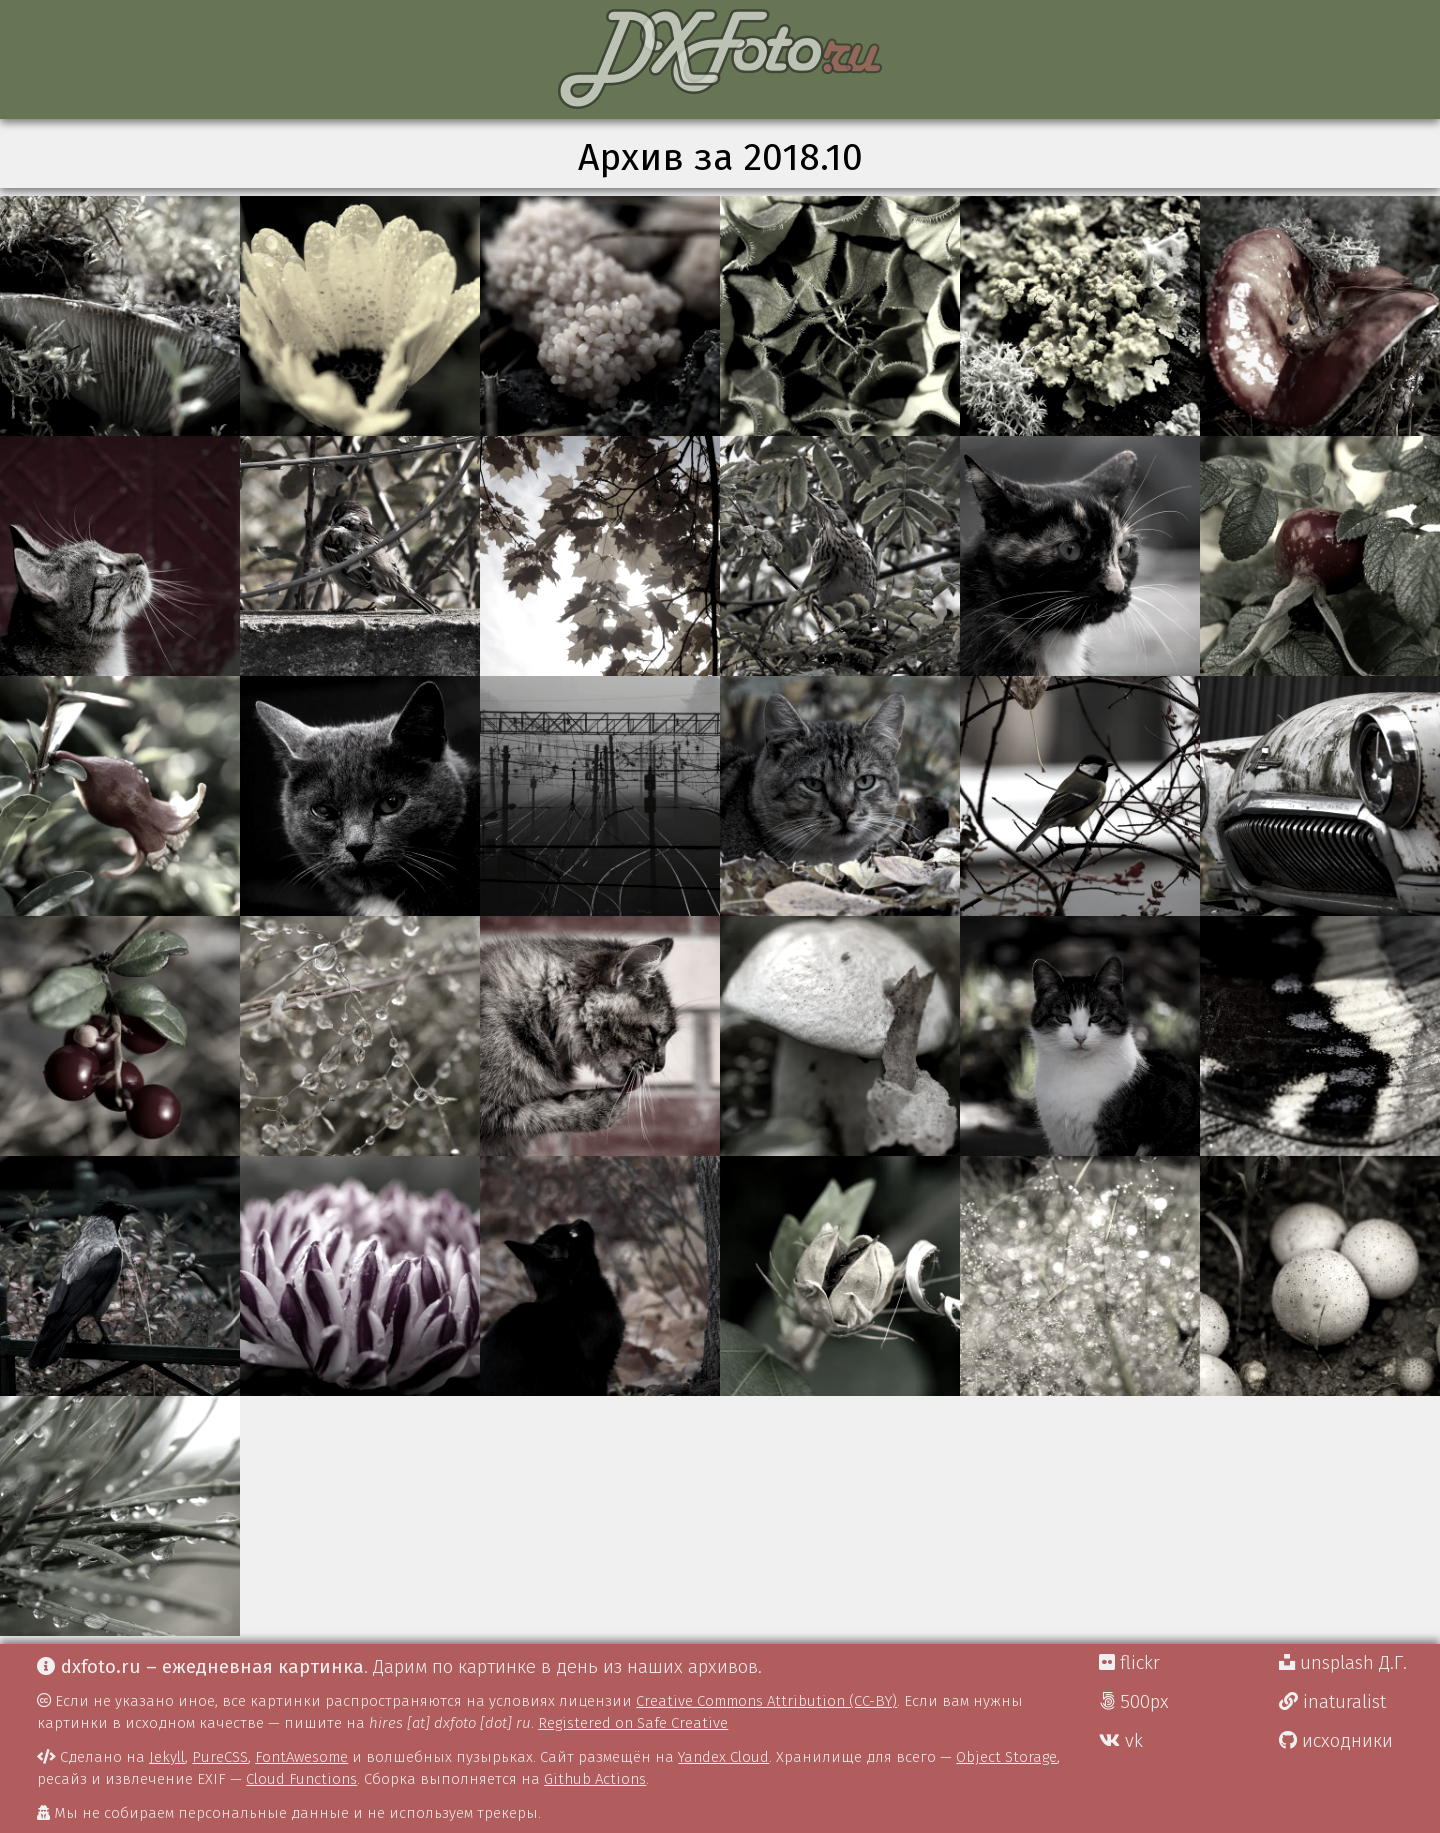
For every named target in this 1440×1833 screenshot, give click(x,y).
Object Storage (1006, 1757)
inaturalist (1332, 1702)
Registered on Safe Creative (633, 1723)
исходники (1336, 1741)
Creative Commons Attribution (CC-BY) (766, 1701)
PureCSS (220, 1757)
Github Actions (595, 1779)
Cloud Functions (301, 1779)
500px (1134, 1702)
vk (1121, 1741)
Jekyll (167, 1757)
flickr (1129, 1663)
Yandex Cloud (723, 1757)
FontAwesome (301, 1757)
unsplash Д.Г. (1343, 1663)
